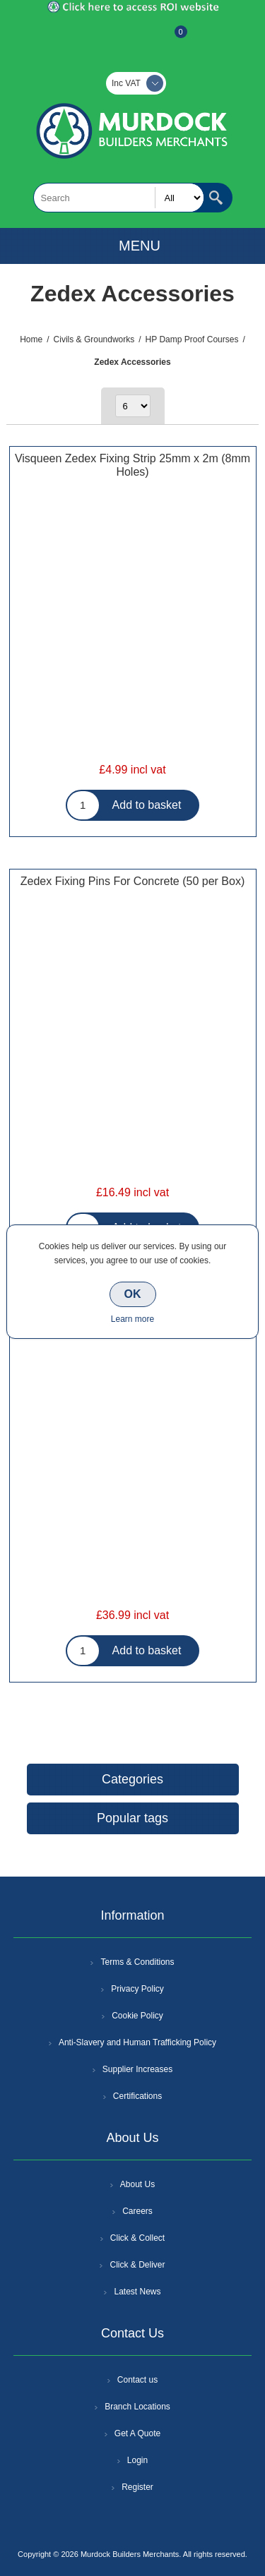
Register (94, 39)
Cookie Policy (137, 2016)
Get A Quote (137, 2433)
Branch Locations (137, 2407)
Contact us (137, 2380)
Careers (137, 2211)
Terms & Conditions (137, 1962)
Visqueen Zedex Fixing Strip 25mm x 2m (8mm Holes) (132, 465)
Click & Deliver (137, 2265)
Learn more (132, 1319)
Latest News (137, 2292)
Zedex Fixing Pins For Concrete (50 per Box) (132, 881)
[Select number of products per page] (133, 406)
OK (132, 1294)
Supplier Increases (137, 2069)
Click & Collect (137, 2238)
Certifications (137, 2096)
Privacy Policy (137, 1989)
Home (31, 339)
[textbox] (119, 197)
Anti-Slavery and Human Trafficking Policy (137, 2042)
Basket (169, 39)
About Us (137, 2184)
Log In (131, 39)
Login (137, 2460)
